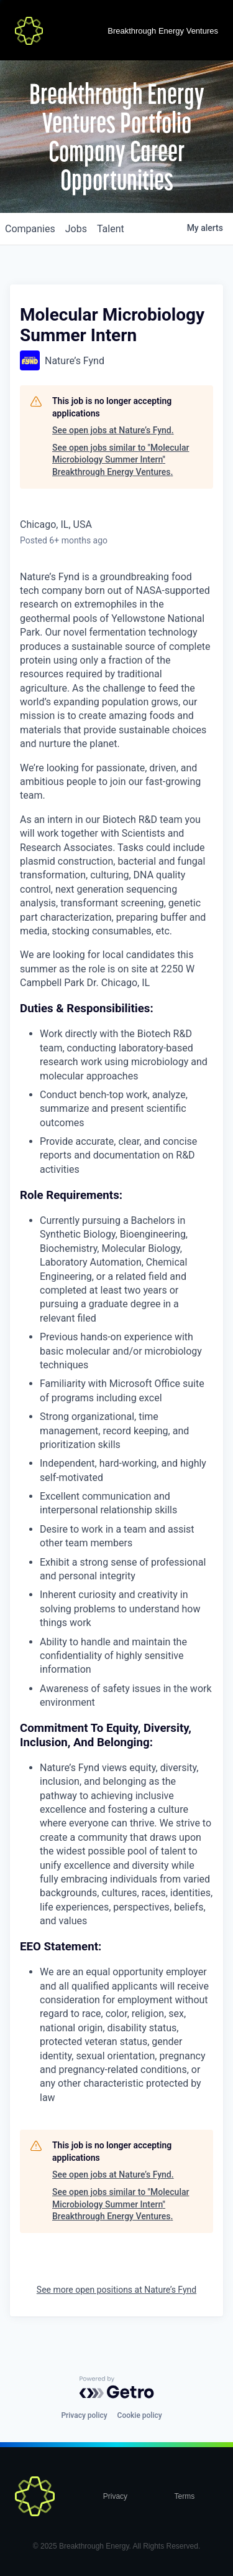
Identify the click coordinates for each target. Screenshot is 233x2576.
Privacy (115, 2496)
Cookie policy (139, 2415)
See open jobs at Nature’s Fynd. (113, 430)
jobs (76, 229)
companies (30, 229)
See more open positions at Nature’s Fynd (116, 2290)
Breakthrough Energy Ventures (162, 30)
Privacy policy (84, 2415)
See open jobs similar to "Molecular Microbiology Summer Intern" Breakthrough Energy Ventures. (120, 460)
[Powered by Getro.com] (117, 2387)
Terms (185, 2496)
